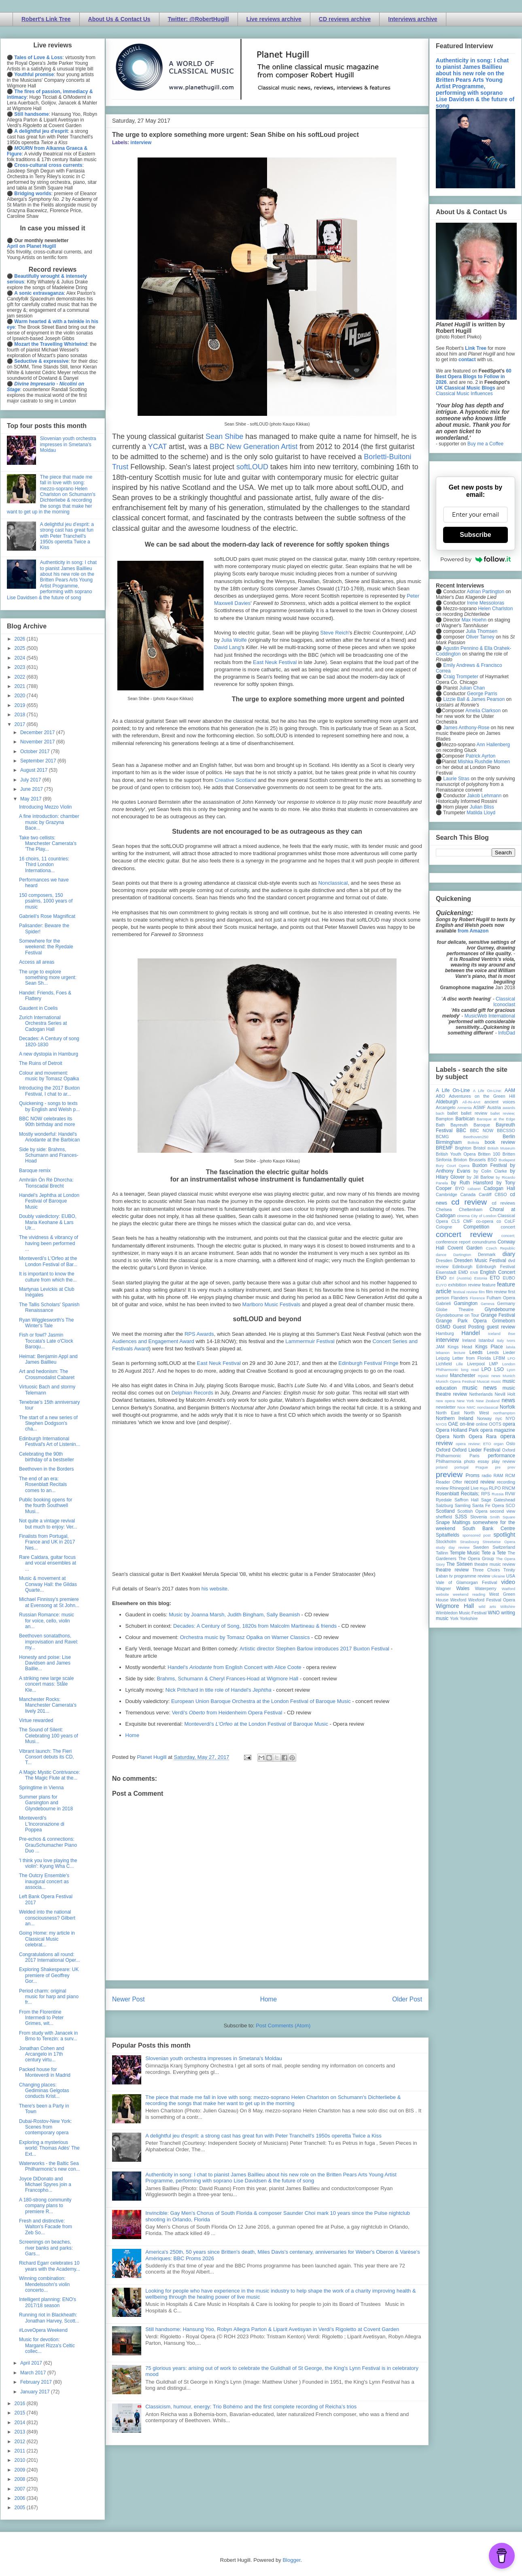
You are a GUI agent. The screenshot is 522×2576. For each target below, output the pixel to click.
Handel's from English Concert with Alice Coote (234, 1667)
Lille (459, 1364)
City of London (484, 1215)
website (442, 1594)
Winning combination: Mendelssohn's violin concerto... (44, 2284)
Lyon (511, 1369)
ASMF (479, 1107)
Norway (484, 1418)
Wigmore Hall (455, 1606)
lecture (459, 1352)
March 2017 (33, 2373)
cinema (463, 1215)
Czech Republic (500, 1248)
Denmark (487, 1254)
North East (448, 1412)
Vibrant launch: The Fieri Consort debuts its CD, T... (46, 1757)
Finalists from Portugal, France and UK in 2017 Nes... (47, 1542)
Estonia (480, 1278)
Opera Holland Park (457, 1430)
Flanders (459, 1297)
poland (442, 1467)
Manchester (462, 1375)
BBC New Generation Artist (253, 447)
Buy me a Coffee (485, 444)
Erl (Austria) (460, 1278)
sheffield (444, 1516)
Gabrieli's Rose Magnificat (47, 916)
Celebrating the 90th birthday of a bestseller (46, 1457)
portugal (461, 1467)
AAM (510, 1090)
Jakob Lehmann (484, 795)
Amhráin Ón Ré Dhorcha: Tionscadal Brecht (46, 1182)
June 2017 (32, 789)
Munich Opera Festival (455, 1381)
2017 (21, 724)
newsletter (446, 1407)
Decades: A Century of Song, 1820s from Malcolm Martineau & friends (255, 1626)
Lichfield (444, 1363)
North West (476, 1412)
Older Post (407, 1999)
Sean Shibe (224, 436)
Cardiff (485, 1194)
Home (132, 1735)
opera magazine (497, 1430)
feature (489, 1284)
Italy (500, 1340)
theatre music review (494, 1564)
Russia (497, 1494)
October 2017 (35, 751)
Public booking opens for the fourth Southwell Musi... (45, 1505)
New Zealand (488, 1401)
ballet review (474, 1113)
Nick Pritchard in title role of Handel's (219, 1690)
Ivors (511, 1340)
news (508, 1400)
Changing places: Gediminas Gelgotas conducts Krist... (44, 2090)
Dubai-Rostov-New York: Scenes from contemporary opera (45, 2127)
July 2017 (31, 780)
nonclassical (487, 1407)
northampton (504, 1413)
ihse (511, 1333)
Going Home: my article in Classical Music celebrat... (47, 1939)
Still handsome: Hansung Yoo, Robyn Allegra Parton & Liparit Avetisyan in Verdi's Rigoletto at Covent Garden (272, 2329)
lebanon (443, 1352)
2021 (21, 686)
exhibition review (464, 1284)
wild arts (487, 1606)
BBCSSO (506, 1130)
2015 (21, 2413)
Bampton (444, 1118)
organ (499, 1443)
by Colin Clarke (490, 1171)
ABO (440, 1096)
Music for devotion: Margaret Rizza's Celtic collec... (47, 2345)
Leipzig (443, 1358)
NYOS (441, 1424)
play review (503, 1461)
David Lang (227, 647)
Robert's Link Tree (46, 19)
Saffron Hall (466, 1499)
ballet (452, 1113)
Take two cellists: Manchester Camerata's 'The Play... (47, 843)
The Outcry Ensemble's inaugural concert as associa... (44, 1881)
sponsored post (477, 1535)
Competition (476, 1227)
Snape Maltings (453, 1522)
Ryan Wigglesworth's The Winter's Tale (46, 1322)
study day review (452, 1547)
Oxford (443, 1450)
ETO (495, 1278)
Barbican (464, 1119)
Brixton (460, 1159)
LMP (493, 1363)
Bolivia (473, 1142)
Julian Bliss (482, 807)
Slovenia (478, 1516)
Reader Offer (449, 1482)
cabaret (474, 1188)
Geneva (487, 1303)
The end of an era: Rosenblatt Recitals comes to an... (43, 1484)
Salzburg (444, 1505)
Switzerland (503, 1547)
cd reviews (503, 1203)
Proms (472, 1475)
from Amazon (473, 931)
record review (479, 1482)
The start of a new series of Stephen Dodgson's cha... (48, 1423)
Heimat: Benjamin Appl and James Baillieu (48, 1359)
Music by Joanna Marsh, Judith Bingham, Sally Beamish (234, 1615)
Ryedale (444, 1499)
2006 (21, 2498)
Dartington (462, 1254)
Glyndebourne (500, 1309)
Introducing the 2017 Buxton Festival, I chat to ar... (49, 1090)
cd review (469, 1202)
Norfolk (507, 1407)
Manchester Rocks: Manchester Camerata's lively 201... (47, 1705)
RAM (498, 1475)
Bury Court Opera (452, 1165)
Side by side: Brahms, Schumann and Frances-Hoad (48, 1155)
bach (440, 1113)
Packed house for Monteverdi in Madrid (44, 2072)
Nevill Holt (505, 1394)
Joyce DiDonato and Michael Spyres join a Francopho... (45, 2184)
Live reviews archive (273, 19)
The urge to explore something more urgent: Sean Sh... (47, 977)
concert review (464, 1234)
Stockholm (446, 1541)
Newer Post (128, 1999)
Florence (477, 1298)
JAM (440, 1346)
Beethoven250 (475, 1137)
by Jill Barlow (480, 1177)
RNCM (508, 1488)
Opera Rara (483, 1436)
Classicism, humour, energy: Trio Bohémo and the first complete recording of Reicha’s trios (250, 2407)
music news (479, 1387)
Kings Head (460, 1346)
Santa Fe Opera (488, 1505)
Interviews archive (412, 19)
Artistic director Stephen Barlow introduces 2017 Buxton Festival (314, 1649)
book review (500, 1142)
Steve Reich (334, 633)
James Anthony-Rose (466, 727)
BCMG (442, 1136)
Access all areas (36, 962)
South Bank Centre (489, 1528)
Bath (440, 1124)
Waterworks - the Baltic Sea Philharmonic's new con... (49, 2166)
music (496, 1381)
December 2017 (38, 732)
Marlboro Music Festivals (271, 1304)
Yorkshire (469, 1618)
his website (214, 1589)
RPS (485, 1493)
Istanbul (486, 1340)
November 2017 (38, 742)
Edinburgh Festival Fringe (368, 1363)
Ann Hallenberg (493, 744)
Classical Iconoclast (504, 1001)
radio (486, 1475)
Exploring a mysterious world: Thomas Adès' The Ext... (49, 2148)
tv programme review (469, 1575)
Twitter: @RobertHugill (198, 19)
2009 (21, 2470)
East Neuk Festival (275, 662)
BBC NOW (482, 1130)
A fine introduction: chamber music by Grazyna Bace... (49, 822)
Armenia (464, 1107)
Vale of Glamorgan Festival (466, 1582)
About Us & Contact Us (119, 19)
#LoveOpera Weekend (43, 2330)
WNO (494, 1613)
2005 (21, 2507)
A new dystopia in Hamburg (48, 1054)
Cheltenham (470, 1209)
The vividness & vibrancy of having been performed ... (48, 1243)
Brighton (463, 1147)
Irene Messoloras (485, 603)
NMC (471, 1407)
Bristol (479, 1147)
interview (140, 142)
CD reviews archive (345, 19)
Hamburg (445, 1333)
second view (502, 1511)
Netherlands (480, 1394)
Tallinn (442, 1552)
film (482, 1292)
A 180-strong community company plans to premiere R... (45, 2205)
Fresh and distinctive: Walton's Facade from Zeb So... (45, 2226)
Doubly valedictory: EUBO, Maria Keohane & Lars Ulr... (47, 1222)
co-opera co (488, 1221)
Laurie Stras (455, 778)
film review (496, 1291)
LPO (486, 1369)
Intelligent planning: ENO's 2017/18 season (47, 2302)
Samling (463, 1505)
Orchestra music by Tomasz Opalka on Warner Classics (245, 1637)
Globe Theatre (454, 1309)
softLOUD (252, 467)
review (442, 1488)
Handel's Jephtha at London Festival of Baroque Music (49, 1201)
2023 (21, 667)
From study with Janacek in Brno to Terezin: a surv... (48, 2036)
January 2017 (35, 2392)
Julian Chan (472, 688)
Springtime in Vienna (41, 1787)
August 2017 (34, 770)
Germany (506, 1303)
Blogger (291, 2560)
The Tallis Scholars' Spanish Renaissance (49, 1307)
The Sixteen (459, 1564)
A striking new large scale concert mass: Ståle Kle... (46, 1684)
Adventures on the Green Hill (482, 1096)
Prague (481, 1467)
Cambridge (446, 1194)
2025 (21, 648)
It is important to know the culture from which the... (47, 1276)
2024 (21, 658)
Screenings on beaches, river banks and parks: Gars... (46, 2248)
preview (449, 1474)
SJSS (461, 1517)
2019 (21, 705)
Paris (474, 1455)
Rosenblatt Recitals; (458, 1494)
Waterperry (486, 1588)
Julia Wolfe (233, 640)
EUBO (509, 1277)
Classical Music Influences (464, 393)
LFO (511, 1358)
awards (509, 1107)
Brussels (477, 1159)
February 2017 (36, 2382)
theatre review (452, 1570)
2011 (21, 2451)
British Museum (501, 1148)
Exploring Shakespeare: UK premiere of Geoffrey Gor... (49, 1975)
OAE (453, 1424)
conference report (453, 1241)
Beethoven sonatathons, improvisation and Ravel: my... (48, 1641)
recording (506, 1482)
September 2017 (38, 761)
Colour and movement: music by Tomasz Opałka (49, 1075)
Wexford (458, 1599)
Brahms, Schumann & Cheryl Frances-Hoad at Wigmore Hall (228, 1678)
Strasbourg (469, 1541)
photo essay (476, 1461)
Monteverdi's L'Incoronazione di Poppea (41, 1824)
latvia (510, 1347)
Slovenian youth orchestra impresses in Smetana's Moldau (213, 2058)
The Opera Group (476, 1558)
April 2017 (31, 2363)
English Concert (497, 1272)
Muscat (483, 1381)
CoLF (510, 1221)
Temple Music (465, 1553)
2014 (21, 2422)
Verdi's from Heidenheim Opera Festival (227, 1713)
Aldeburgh (447, 1102)
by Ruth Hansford (472, 1183)
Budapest (507, 1160)
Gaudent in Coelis (38, 1008)
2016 (21, 2403)
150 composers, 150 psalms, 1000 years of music (45, 901)
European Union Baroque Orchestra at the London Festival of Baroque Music (261, 1701)
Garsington (466, 1303)
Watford (508, 1588)
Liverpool (476, 1363)
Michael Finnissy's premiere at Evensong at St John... (49, 1602)
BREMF (444, 1148)
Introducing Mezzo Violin (45, 807)
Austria (494, 1107)
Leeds (476, 1352)
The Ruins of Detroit (40, 1063)
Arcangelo (446, 1107)
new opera (445, 1401)
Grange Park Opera (461, 1321)
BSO (492, 1159)
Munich (509, 1375)
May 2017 (31, 799)
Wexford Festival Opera (491, 1599)
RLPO (495, 1488)
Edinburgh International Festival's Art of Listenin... (49, 1441)
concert (508, 1226)
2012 (21, 2441)
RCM (510, 1475)
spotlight (504, 1534)
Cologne (444, 1226)
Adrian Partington (485, 591)
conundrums (484, 1241)
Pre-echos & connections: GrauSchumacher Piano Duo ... (48, 1845)
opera (509, 1424)
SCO (510, 1505)
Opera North (450, 1436)
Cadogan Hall (499, 1188)
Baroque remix (35, 1170)
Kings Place (489, 1347)
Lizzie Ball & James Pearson (474, 699)
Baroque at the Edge (496, 1119)
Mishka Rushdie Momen (484, 761)
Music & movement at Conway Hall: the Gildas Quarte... (48, 1584)
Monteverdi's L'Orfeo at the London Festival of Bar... (48, 1261)
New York (465, 1401)
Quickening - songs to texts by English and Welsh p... (49, 1106)
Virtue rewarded (36, 1720)
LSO (499, 1369)
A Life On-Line (453, 1090)
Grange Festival (498, 1315)
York (454, 1618)
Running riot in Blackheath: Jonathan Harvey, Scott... (49, 2317)
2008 (21, 2479)
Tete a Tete (494, 1553)
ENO (441, 1278)
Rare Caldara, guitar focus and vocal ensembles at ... (47, 1563)
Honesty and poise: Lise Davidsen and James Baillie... (45, 1663)
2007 (21, 2489)
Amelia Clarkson (483, 710)
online (482, 1424)
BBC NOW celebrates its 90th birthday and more (47, 1121)
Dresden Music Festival (480, 1260)
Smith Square (502, 1517)
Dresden (444, 1260)
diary (509, 1254)
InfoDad (506, 1033)
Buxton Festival (489, 1165)
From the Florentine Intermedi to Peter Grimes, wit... (41, 2018)
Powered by (475, 559)
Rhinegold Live (464, 1488)
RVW (510, 1493)
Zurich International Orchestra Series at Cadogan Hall (43, 1023)
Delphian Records (192, 1393)
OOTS (495, 1424)
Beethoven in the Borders (46, 1469)
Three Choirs (486, 1569)
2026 (21, 639)
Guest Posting (468, 1327)
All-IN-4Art (471, 1102)
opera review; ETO (473, 1443)
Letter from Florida (471, 1358)
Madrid (442, 1375)
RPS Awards (199, 1334)
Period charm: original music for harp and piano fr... (49, 1996)
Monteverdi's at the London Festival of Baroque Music (256, 1724)
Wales (462, 1588)
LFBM (499, 1358)
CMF (468, 1221)
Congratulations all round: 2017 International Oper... (49, 1957)
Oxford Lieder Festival (476, 1450)
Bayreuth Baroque (470, 1124)
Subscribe (475, 534)
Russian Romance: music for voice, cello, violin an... (46, 1620)
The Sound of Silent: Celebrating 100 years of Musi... (48, 1735)
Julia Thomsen (481, 631)
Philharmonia (448, 1461)
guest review (501, 1327)
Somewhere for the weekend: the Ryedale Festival (46, 947)
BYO (460, 1188)
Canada (467, 1194)
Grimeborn (503, 1321)
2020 (21, 695)
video (508, 1582)
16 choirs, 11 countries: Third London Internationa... (44, 864)
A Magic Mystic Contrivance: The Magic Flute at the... (49, 1775)
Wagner (443, 1588)
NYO (510, 1418)
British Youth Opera (455, 1154)
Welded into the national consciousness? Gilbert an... (47, 1918)
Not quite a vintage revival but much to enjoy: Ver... (48, 1523)
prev (511, 1467)
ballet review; (502, 1113)
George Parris (482, 693)
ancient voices (499, 1101)
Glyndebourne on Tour (457, 1315)
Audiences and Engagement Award (153, 1341)
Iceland (494, 1333)
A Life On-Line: (487, 1090)
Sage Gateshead (498, 1499)
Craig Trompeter (460, 676)
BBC (461, 1130)
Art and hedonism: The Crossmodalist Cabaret (46, 1374)
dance (441, 1254)
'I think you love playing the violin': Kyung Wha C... (48, 1863)
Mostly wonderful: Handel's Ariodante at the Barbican (49, 1137)
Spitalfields (447, 1535)
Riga (484, 1488)
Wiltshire (507, 1606)
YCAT (157, 447)
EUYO (441, 1285)
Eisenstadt (446, 1272)
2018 (21, 714)
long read (470, 1369)
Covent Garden (465, 1248)
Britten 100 (489, 1154)
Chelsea (444, 1209)
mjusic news (489, 1375)
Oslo (510, 1443)
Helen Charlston (495, 608)
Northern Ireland (454, 1418)
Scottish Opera (472, 1511)
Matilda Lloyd (481, 812)
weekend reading (469, 1594)
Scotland (445, 1511)
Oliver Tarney (480, 637)
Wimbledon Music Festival (461, 1612)
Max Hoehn (474, 620)
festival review (465, 1292)
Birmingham (449, 1142)
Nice (461, 1407)
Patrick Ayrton (481, 756)
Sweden (481, 1547)
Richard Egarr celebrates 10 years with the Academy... (49, 2266)
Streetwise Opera (499, 1541)
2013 (21, 2432)
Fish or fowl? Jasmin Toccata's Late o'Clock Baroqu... (46, 1341)
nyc (498, 1418)
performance (501, 1455)
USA (510, 1575)
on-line (467, 1424)
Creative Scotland (236, 780)
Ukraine (498, 1576)
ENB (474, 1272)
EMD (463, 1272)
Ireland (468, 1340)
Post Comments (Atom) (283, 2025)
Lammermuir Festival (309, 1341)
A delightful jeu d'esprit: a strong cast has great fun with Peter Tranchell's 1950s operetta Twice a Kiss (263, 2136)
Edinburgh (462, 1266)
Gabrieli (443, 1303)
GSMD (443, 1327)
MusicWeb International (490, 1016)
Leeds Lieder (501, 1352)
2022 (21, 677)
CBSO (500, 1194)
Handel (470, 1333)
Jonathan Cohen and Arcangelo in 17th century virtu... (41, 2054)
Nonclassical (333, 883)
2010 (21, 2460)
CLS (455, 1221)
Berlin (509, 1136)
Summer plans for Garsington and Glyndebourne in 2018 (46, 1803)
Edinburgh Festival (495, 1266)
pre (498, 1467)
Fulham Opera (501, 1297)
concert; (508, 1235)
